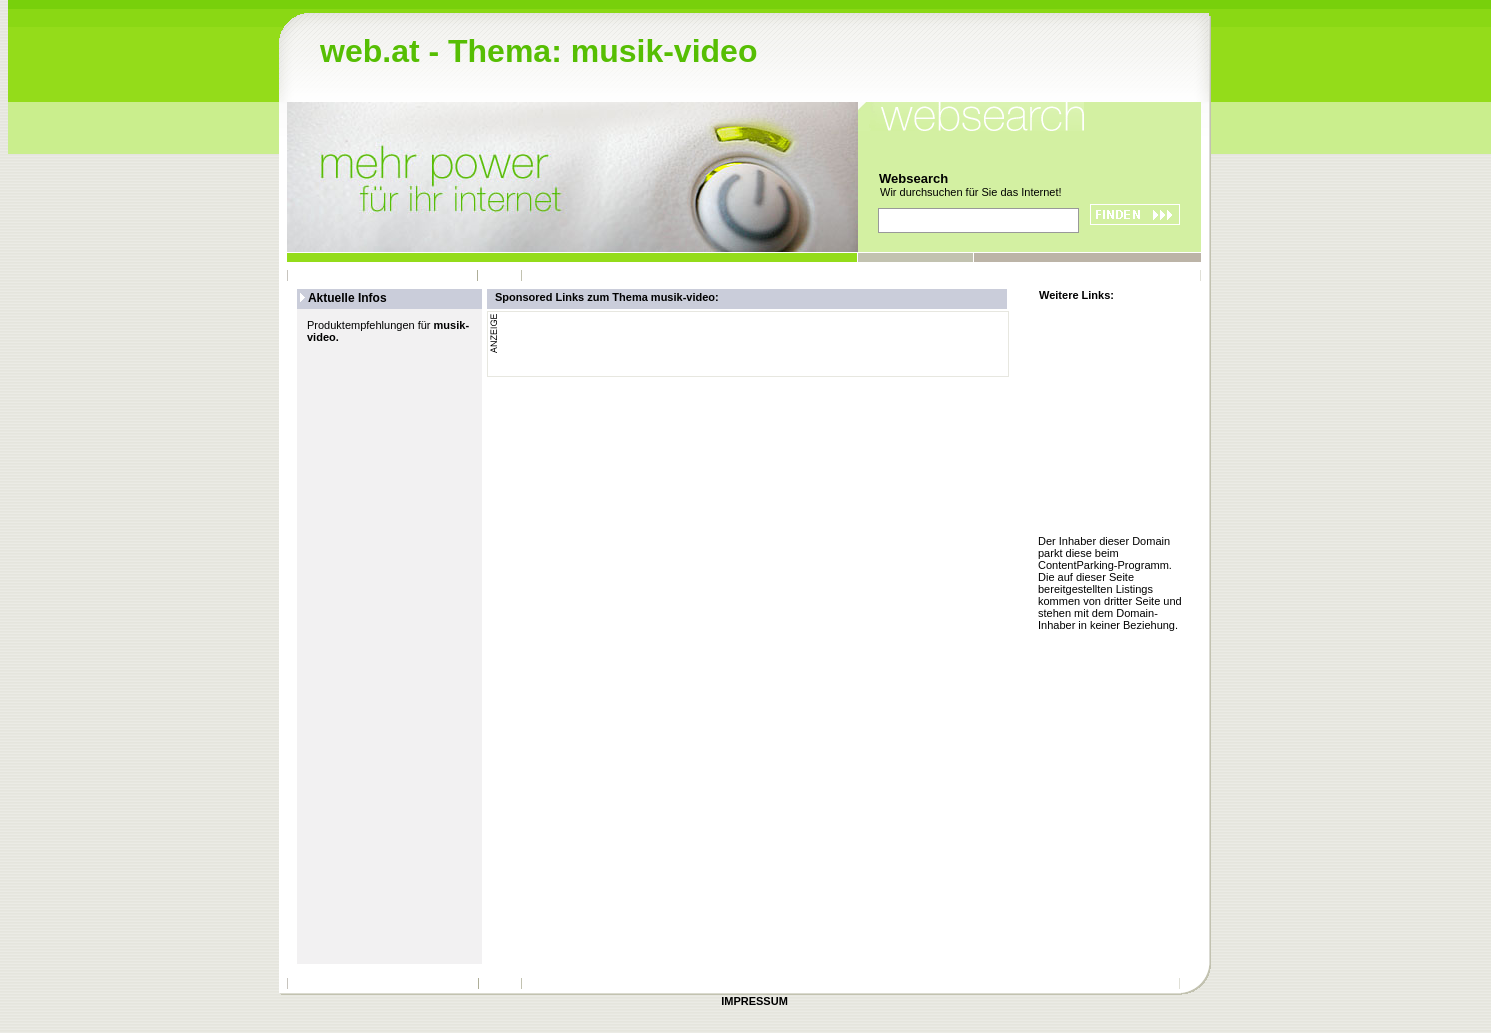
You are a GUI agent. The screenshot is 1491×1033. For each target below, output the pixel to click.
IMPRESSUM (754, 1001)
